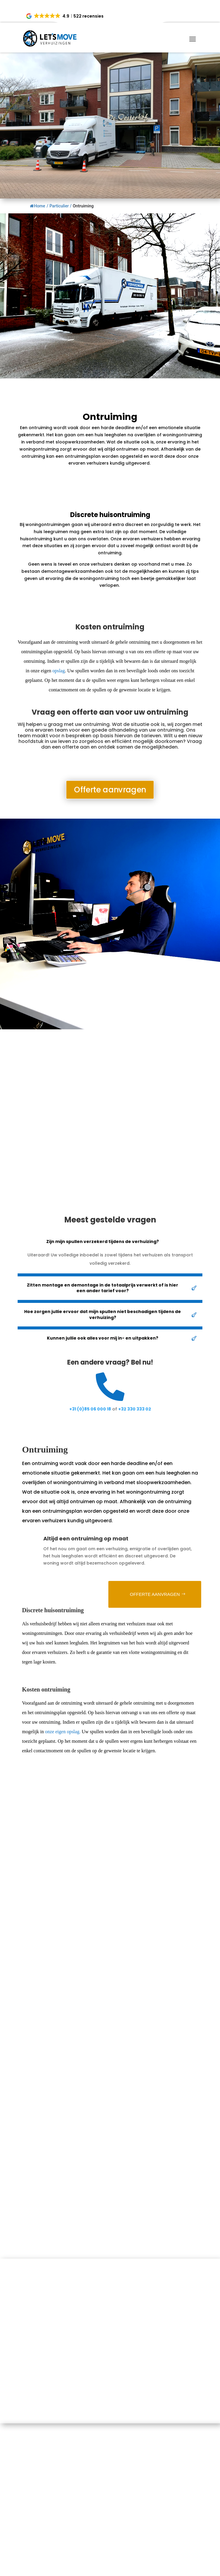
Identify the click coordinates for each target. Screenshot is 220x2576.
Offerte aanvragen (110, 789)
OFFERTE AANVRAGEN (155, 1594)
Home (37, 206)
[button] (65, 16)
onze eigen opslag (62, 1731)
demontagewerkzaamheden (72, 571)
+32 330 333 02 (134, 1409)
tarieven (151, 735)
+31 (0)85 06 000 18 (90, 1409)
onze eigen (48, 670)
